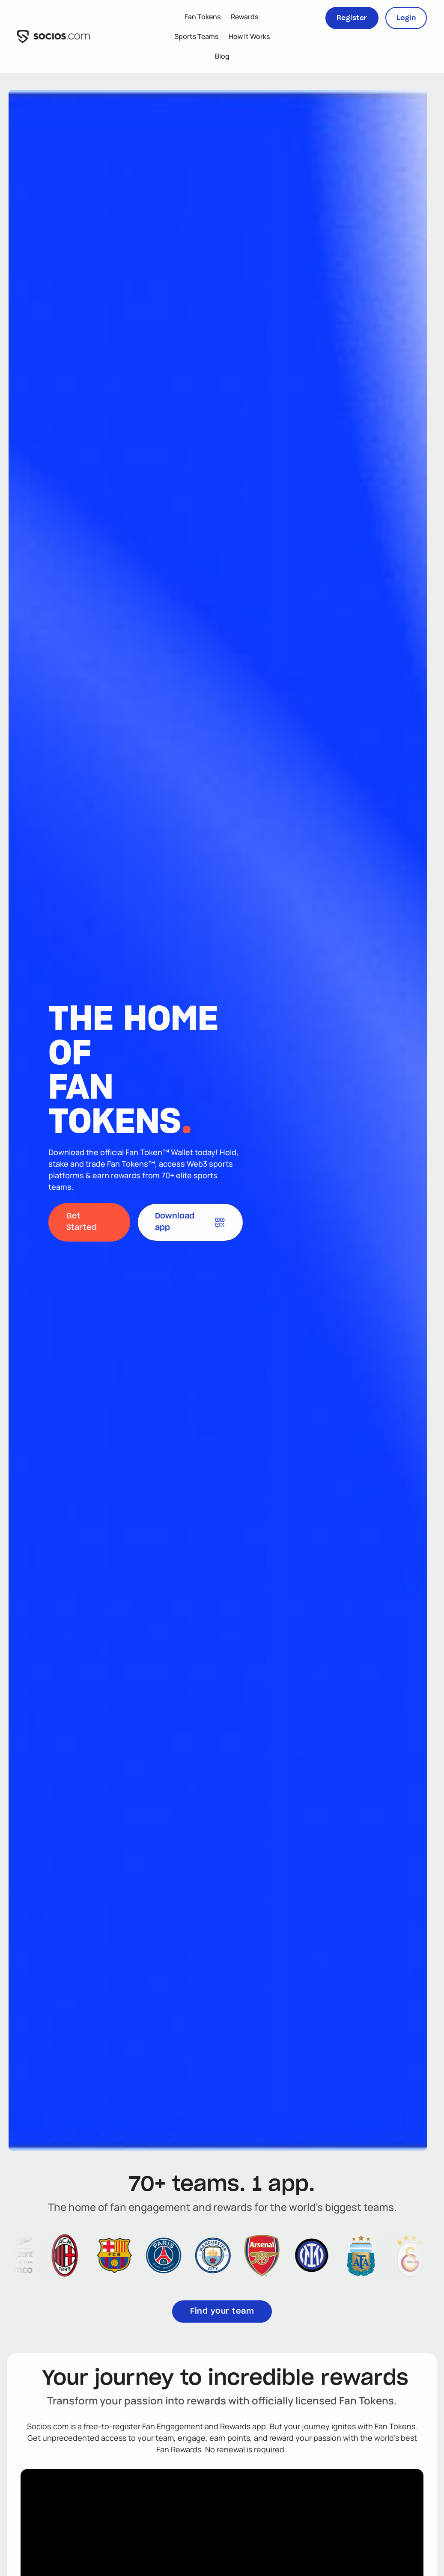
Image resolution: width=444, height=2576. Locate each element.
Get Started (81, 1222)
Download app (190, 1222)
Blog (222, 56)
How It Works (249, 36)
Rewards (244, 16)
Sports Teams (196, 36)
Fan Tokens (203, 16)
